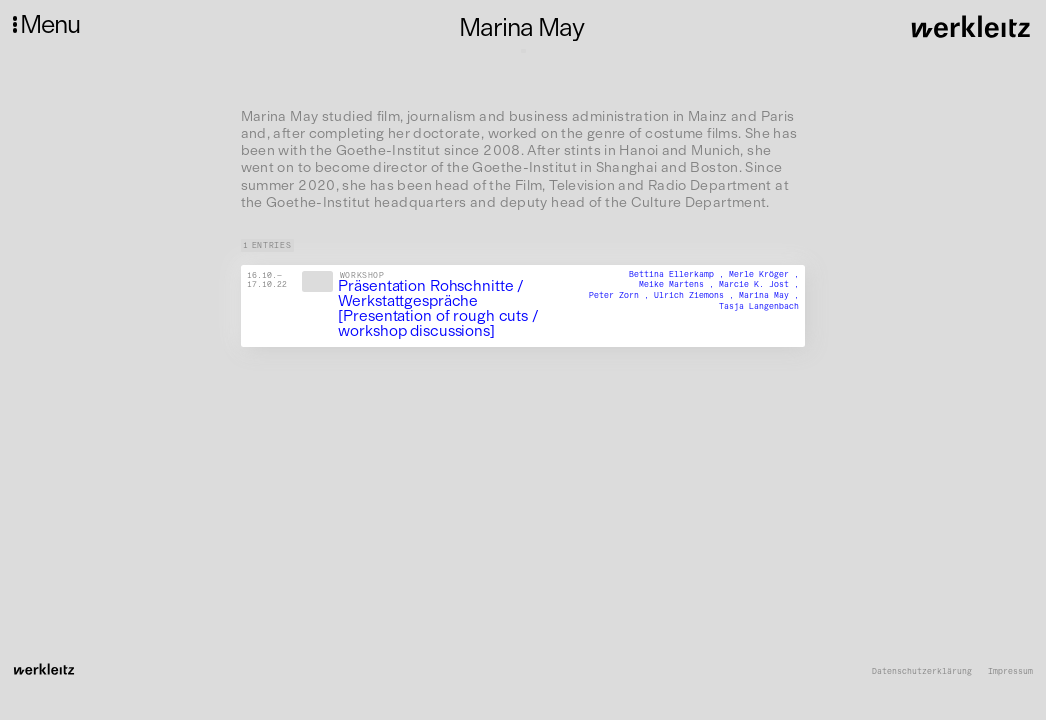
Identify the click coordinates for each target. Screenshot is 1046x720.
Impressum (1010, 671)
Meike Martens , (679, 285)
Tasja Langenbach (759, 306)
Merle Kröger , (764, 274)
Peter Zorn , (621, 295)
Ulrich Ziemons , (696, 295)
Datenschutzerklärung (922, 671)
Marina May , (769, 295)
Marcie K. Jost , (759, 285)
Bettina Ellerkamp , (679, 274)
